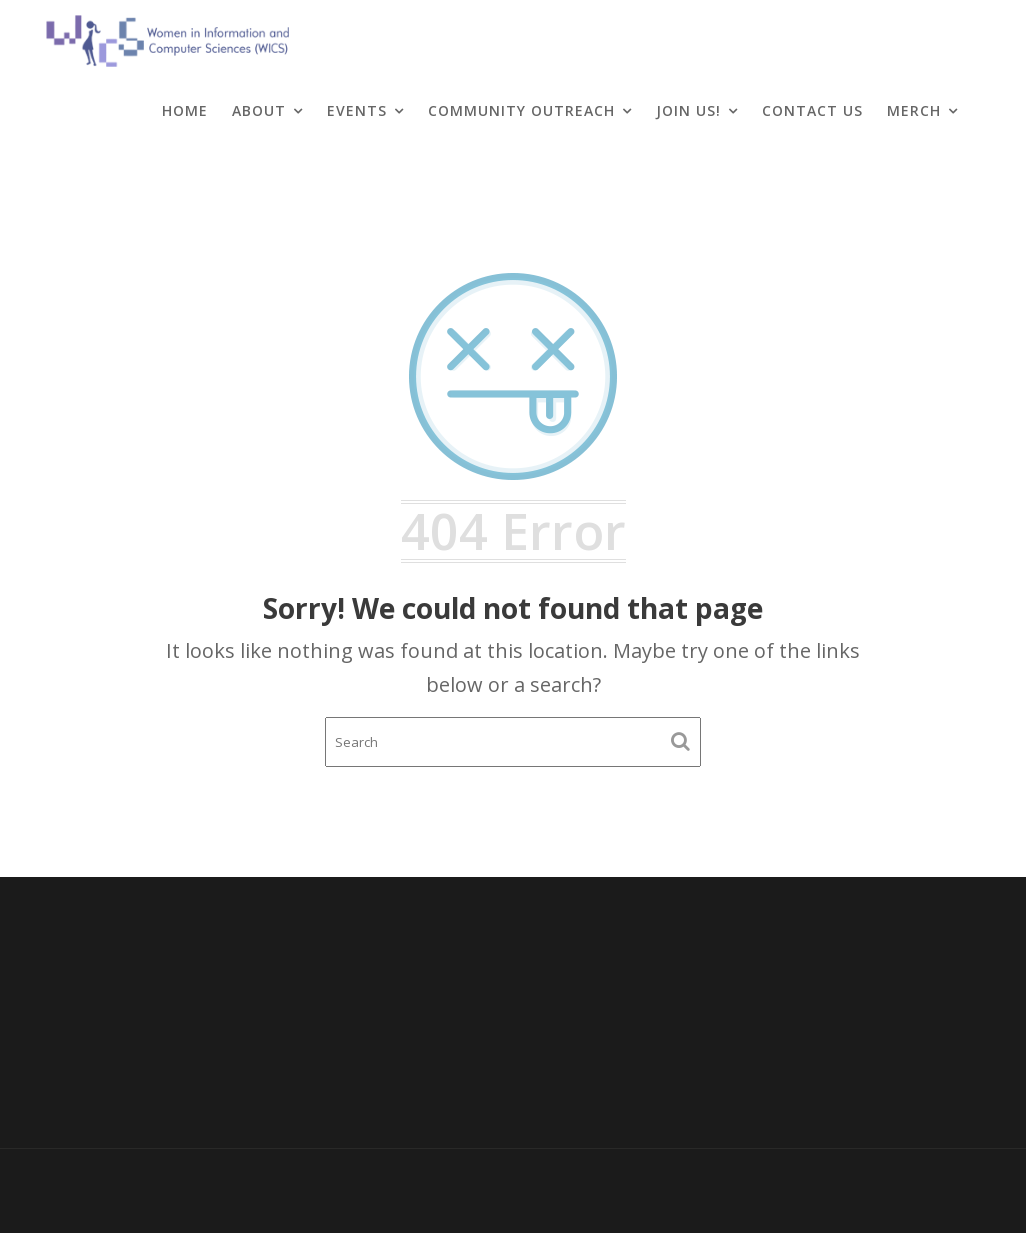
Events (357, 110)
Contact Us (812, 110)
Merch (914, 110)
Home (185, 110)
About (259, 110)
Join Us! (688, 110)
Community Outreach (521, 110)
